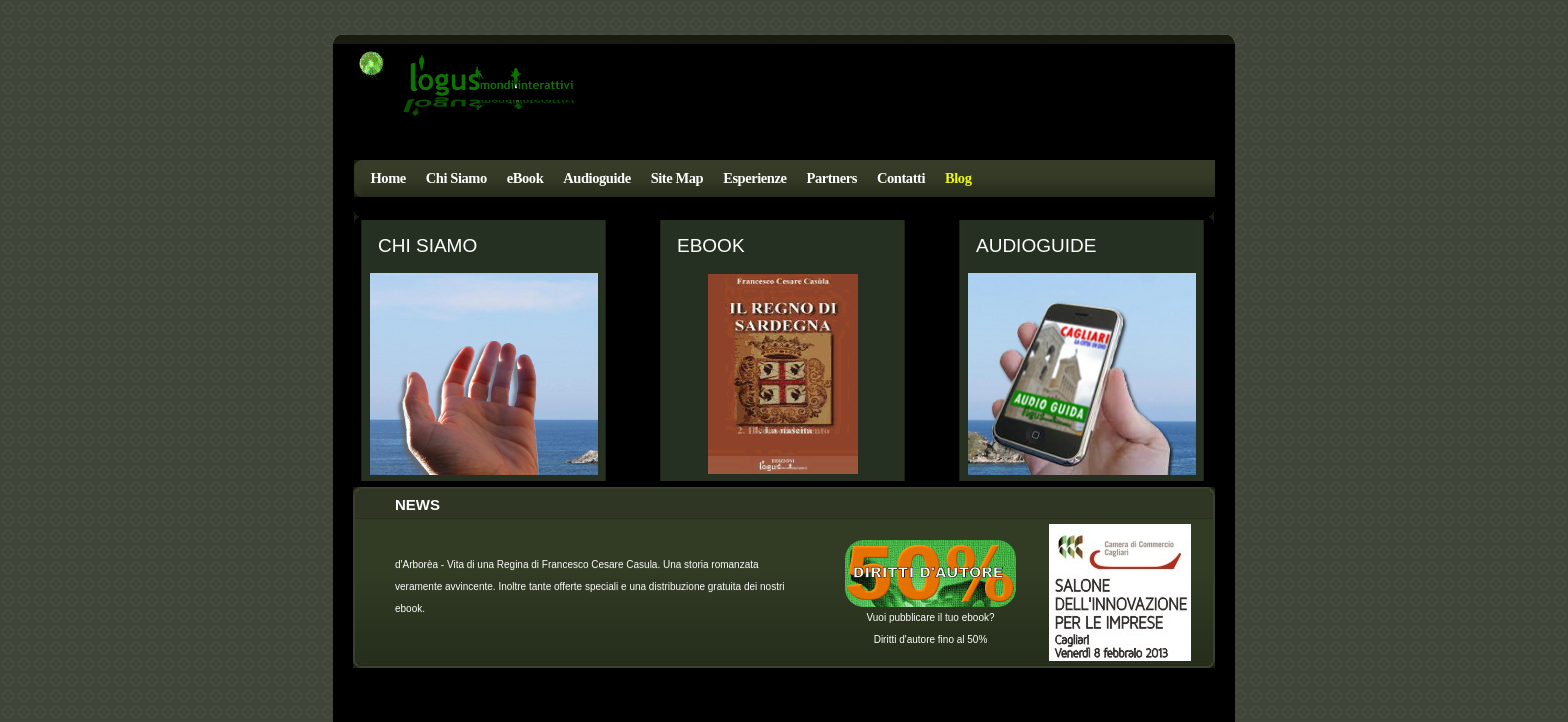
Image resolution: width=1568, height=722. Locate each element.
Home (388, 178)
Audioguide (596, 178)
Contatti (901, 178)
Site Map (677, 178)
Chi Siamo (456, 178)
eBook (525, 178)
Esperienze (754, 178)
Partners (831, 178)
